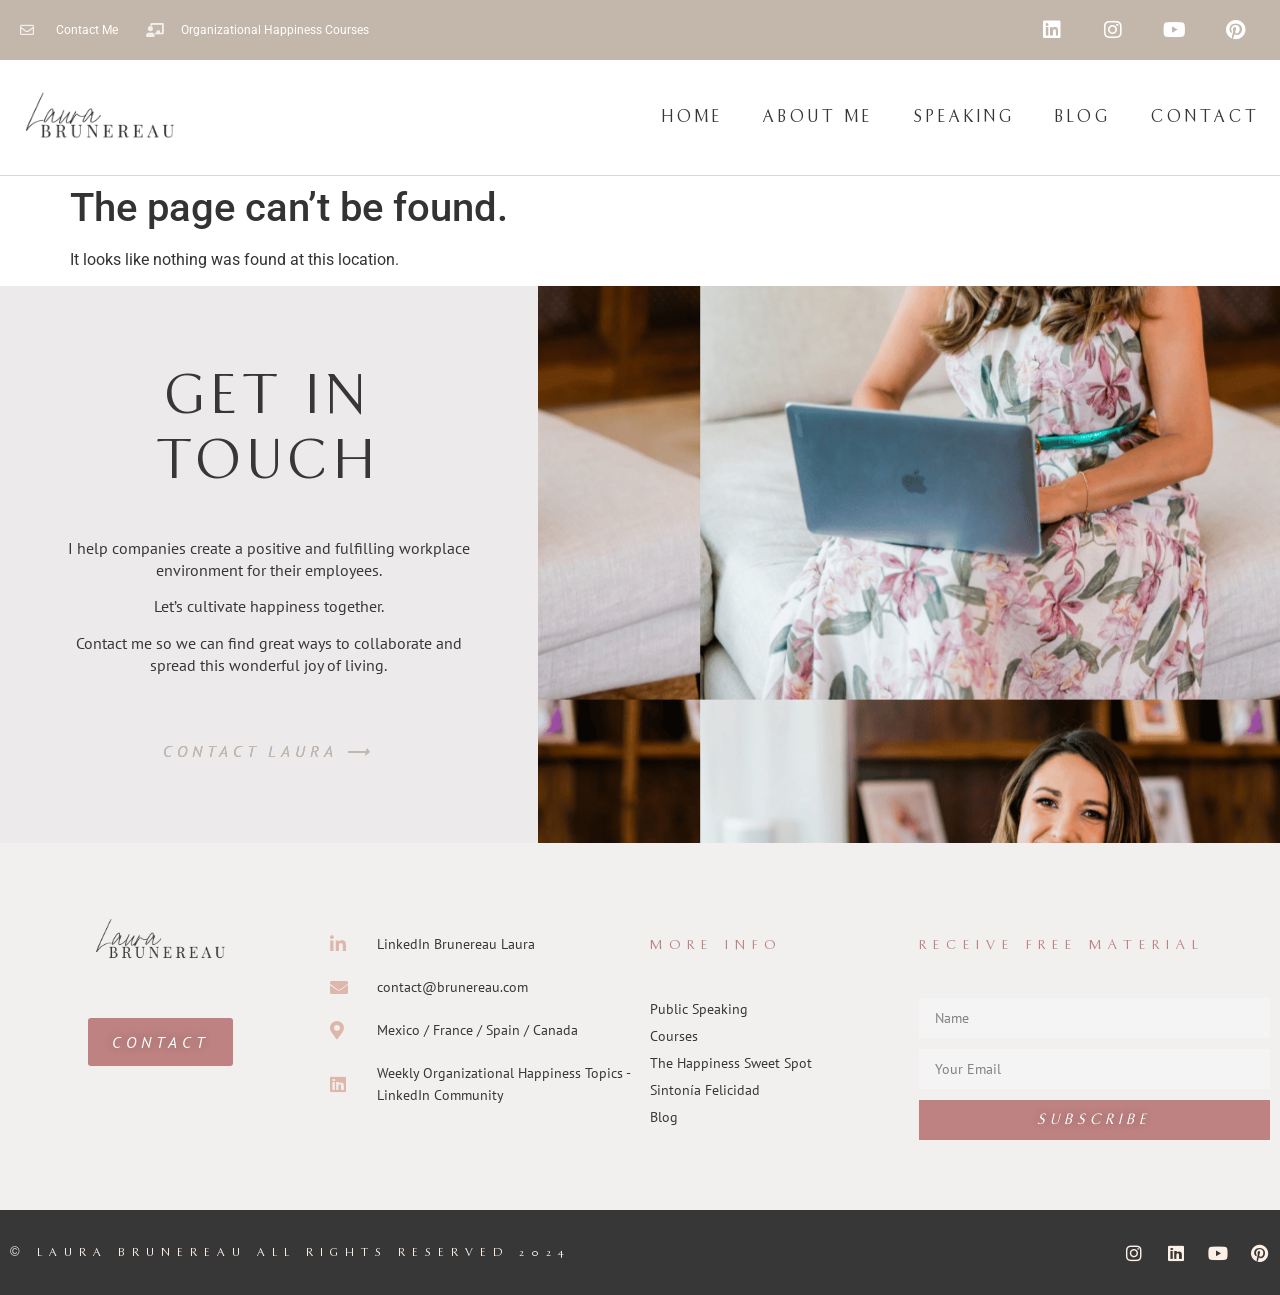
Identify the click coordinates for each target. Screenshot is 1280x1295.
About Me (818, 117)
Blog (1083, 117)
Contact (1205, 117)
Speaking (964, 117)
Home (692, 117)
